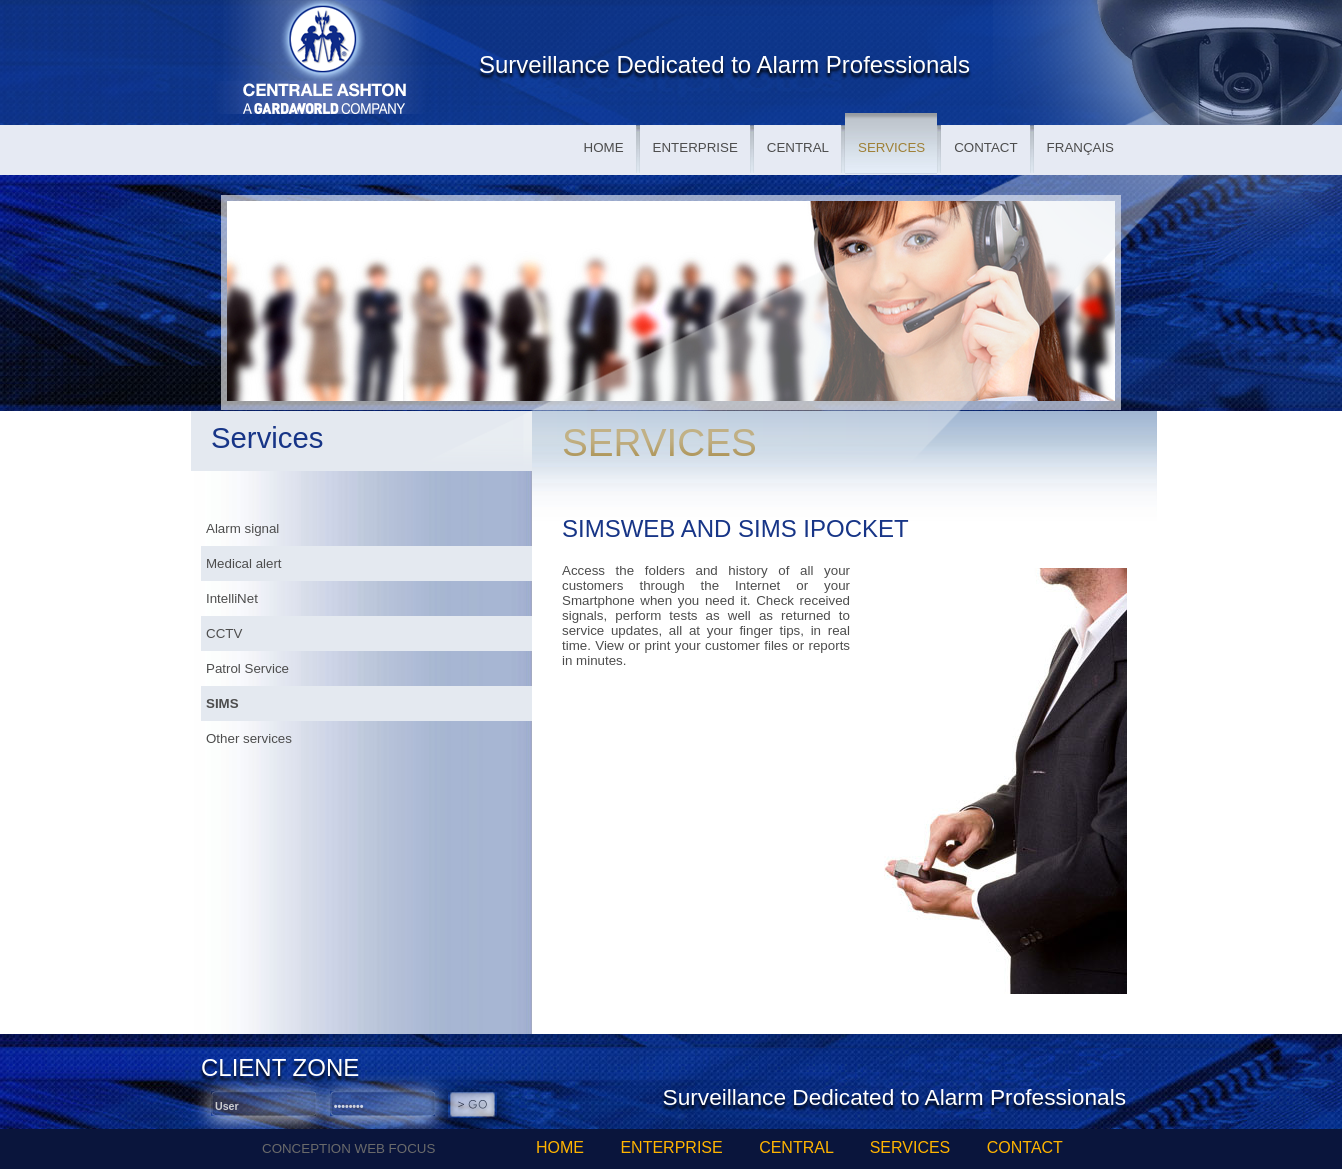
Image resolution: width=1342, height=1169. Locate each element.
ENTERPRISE (695, 147)
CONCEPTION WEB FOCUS (348, 1148)
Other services (249, 738)
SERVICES (891, 147)
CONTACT (985, 147)
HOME (604, 147)
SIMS (222, 703)
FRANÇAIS (1080, 147)
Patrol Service (247, 668)
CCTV (224, 633)
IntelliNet (232, 598)
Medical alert (244, 563)
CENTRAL (798, 147)
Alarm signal (242, 528)
